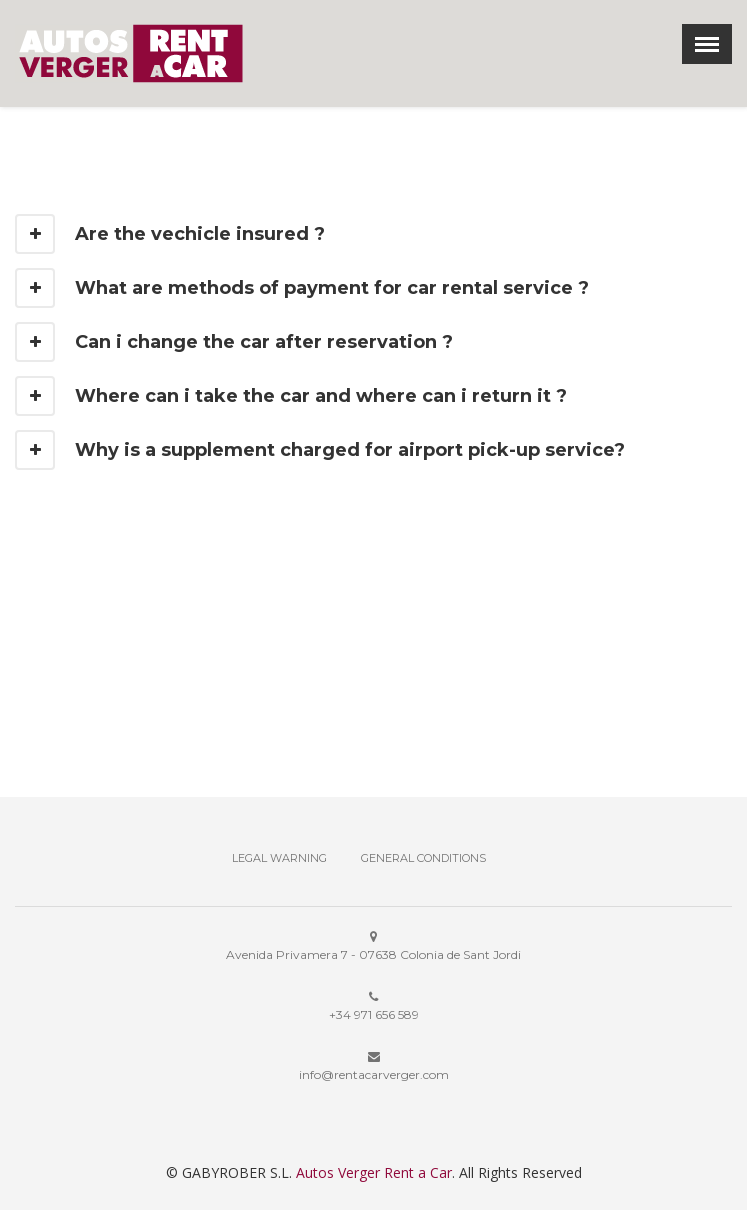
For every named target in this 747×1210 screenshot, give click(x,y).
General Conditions (423, 858)
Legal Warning (279, 858)
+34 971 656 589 (374, 1014)
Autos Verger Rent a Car (374, 1172)
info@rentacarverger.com (374, 1074)
